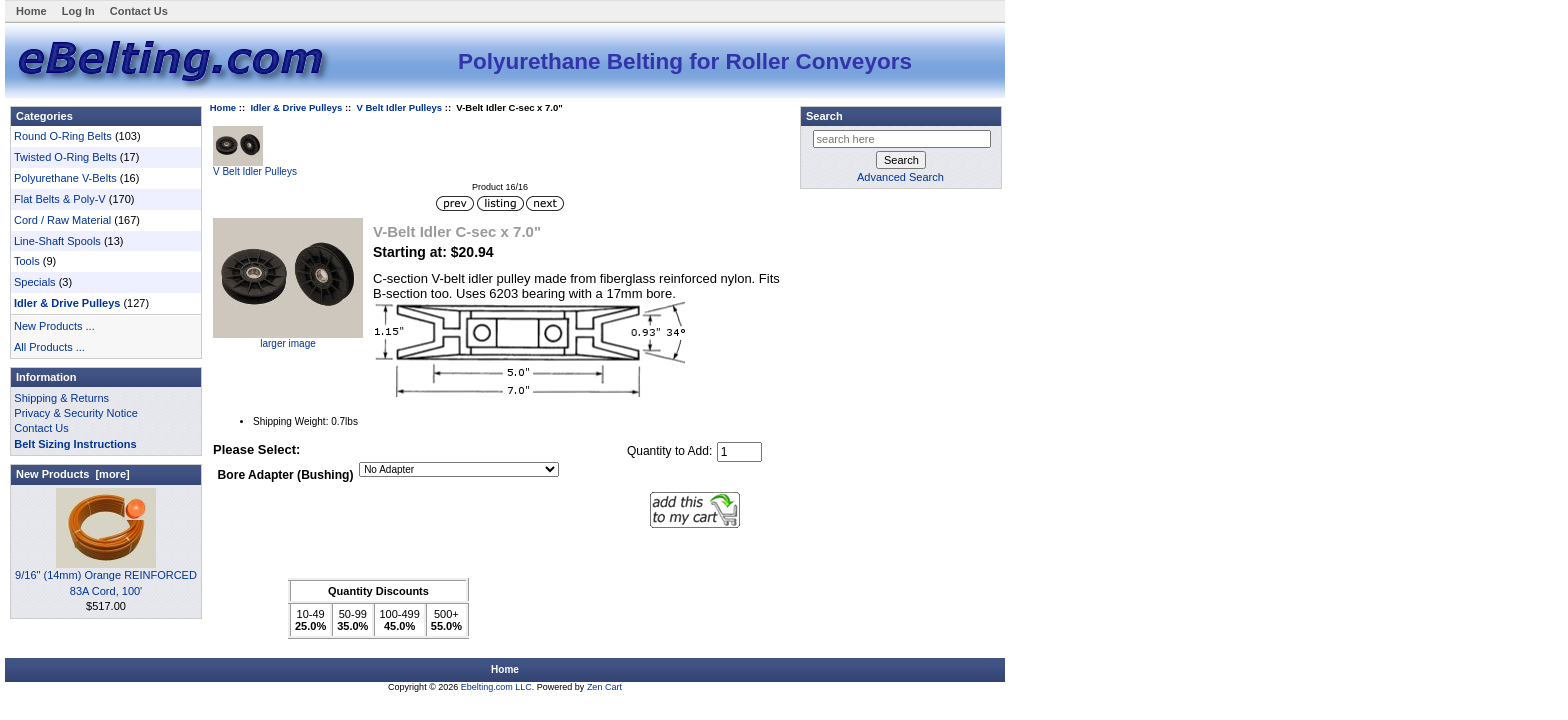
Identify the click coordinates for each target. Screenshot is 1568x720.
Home (31, 11)
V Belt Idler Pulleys (400, 107)
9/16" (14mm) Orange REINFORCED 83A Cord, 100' (106, 577)
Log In (78, 11)
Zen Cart (604, 687)
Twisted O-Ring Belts (65, 157)
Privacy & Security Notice (75, 413)
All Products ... (49, 347)
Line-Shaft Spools (57, 241)
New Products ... (54, 326)
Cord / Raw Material (62, 220)
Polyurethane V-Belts (65, 178)
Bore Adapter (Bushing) (286, 476)
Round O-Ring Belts (63, 136)
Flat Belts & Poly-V (60, 199)
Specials (35, 282)
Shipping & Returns (61, 398)
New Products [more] (73, 474)
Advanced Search (900, 177)
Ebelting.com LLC (496, 687)
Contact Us (139, 11)
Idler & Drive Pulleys (296, 107)
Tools (27, 261)
